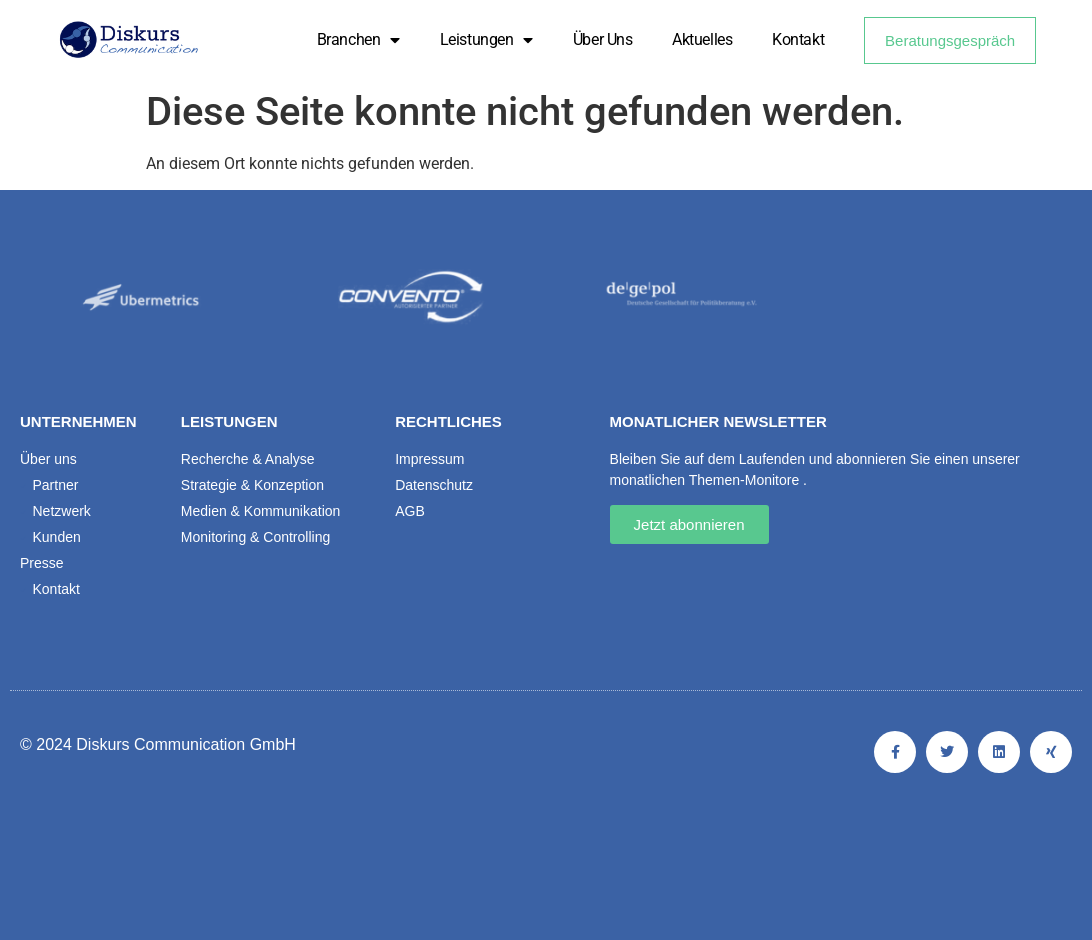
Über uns (602, 39)
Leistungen (486, 40)
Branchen (358, 40)
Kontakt (798, 39)
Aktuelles (702, 39)
